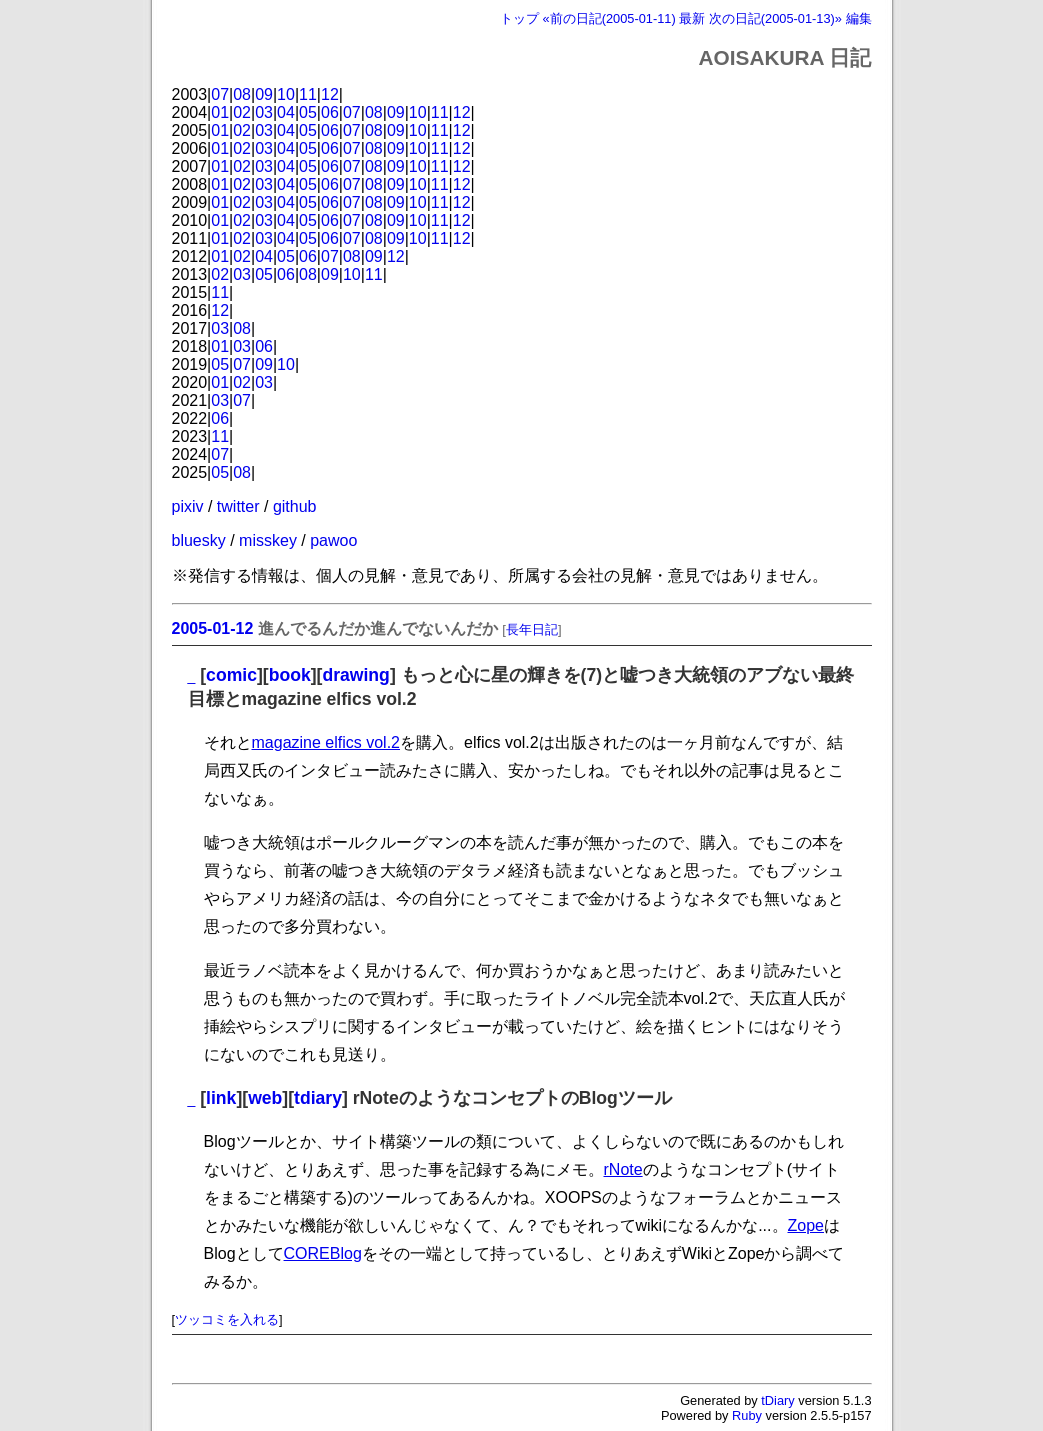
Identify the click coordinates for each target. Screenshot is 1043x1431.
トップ (519, 18)
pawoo (333, 540)
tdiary (318, 1098)
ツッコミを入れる (227, 1319)
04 (286, 112)
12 (330, 94)
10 (286, 94)
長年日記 (532, 629)
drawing (355, 675)
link (221, 1098)
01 (220, 112)
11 (308, 94)
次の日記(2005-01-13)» (775, 18)
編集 (859, 18)
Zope (806, 1225)
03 (264, 112)
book (290, 675)
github (295, 506)
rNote (623, 1169)
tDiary (777, 1400)
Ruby (747, 1415)
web (265, 1098)
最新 (692, 18)
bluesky (199, 540)
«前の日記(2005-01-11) (609, 18)
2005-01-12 (213, 628)
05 (308, 112)
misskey (268, 540)
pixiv (188, 506)
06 (330, 112)
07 (220, 94)
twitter (238, 506)
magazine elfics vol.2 (326, 742)
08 (242, 94)
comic (231, 675)
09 (264, 94)
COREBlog (323, 1253)
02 (242, 112)
